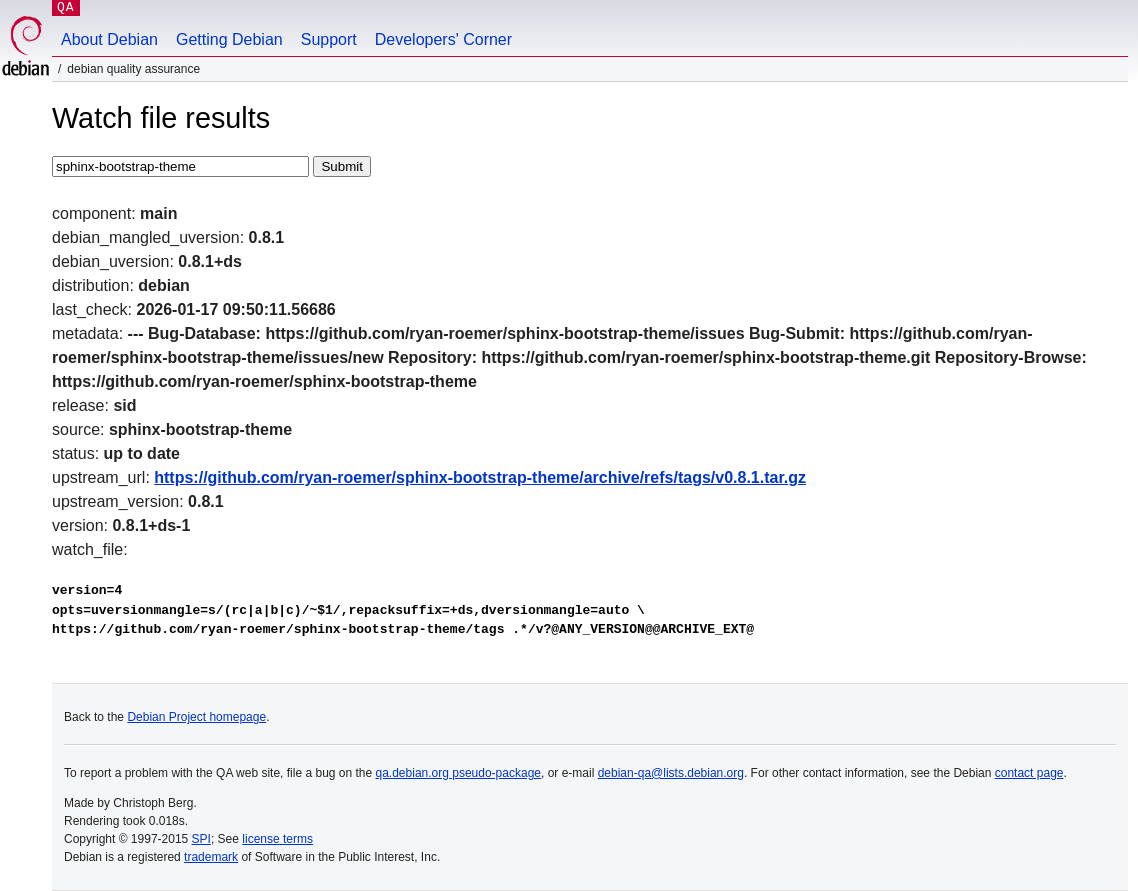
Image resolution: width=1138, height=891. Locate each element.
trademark (211, 857)
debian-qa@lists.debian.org (671, 773)
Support (329, 39)
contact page (1029, 773)
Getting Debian (229, 39)
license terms (277, 839)
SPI (201, 839)
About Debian (109, 39)
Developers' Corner (443, 39)
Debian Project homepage (196, 717)
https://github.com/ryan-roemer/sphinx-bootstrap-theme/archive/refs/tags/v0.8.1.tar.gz (480, 477)
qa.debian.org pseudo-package (458, 773)
